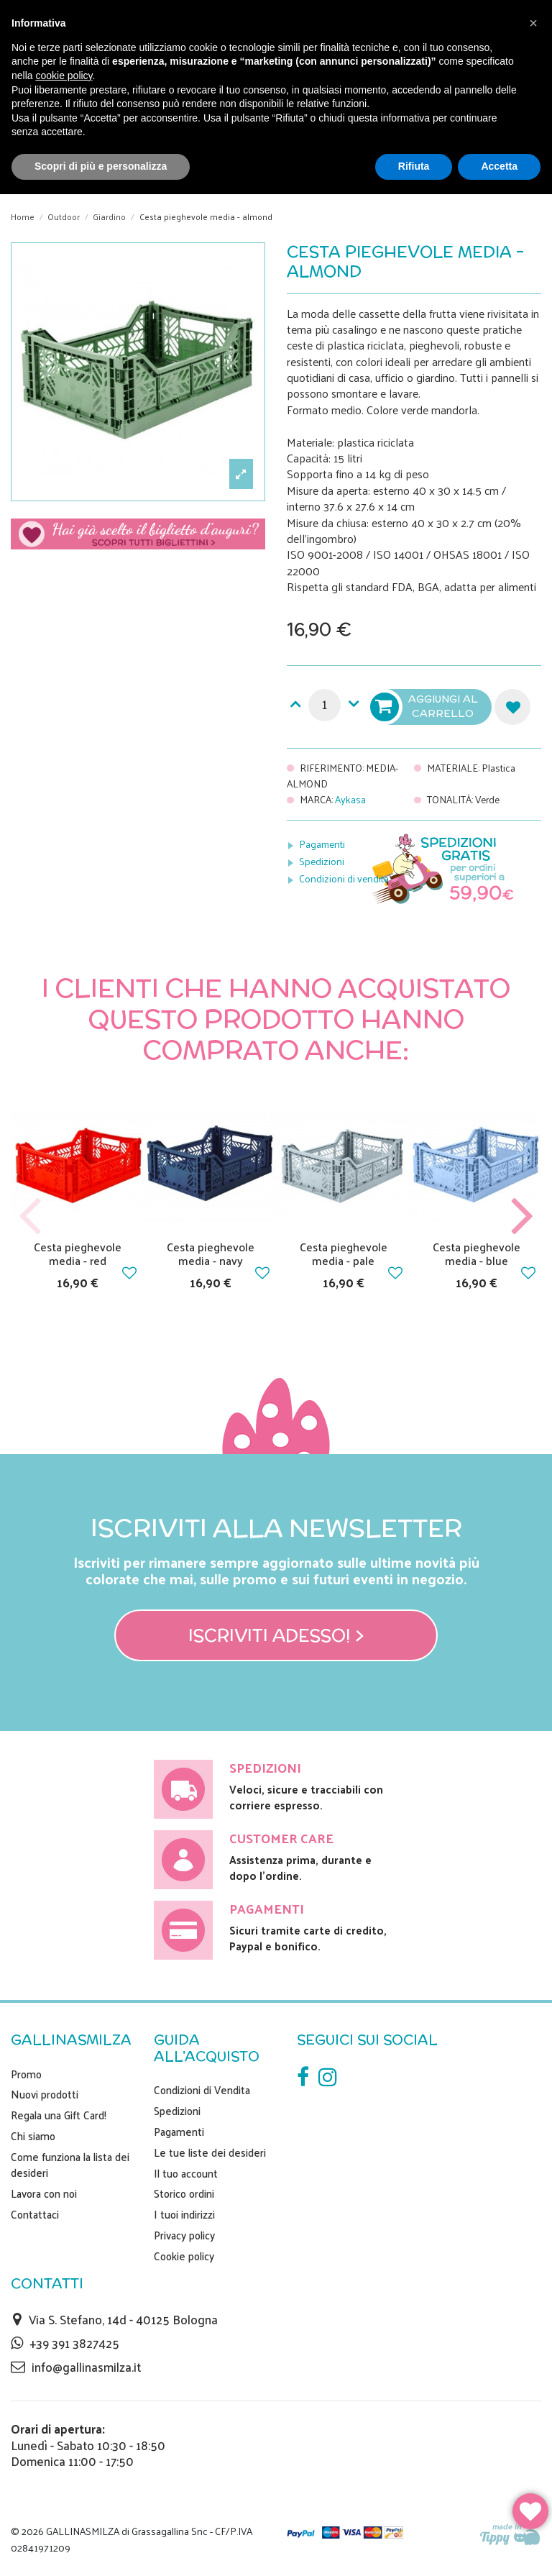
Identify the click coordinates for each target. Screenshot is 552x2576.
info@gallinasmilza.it (86, 2367)
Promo (26, 2074)
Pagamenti (322, 844)
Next (521, 1216)
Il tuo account (186, 2173)
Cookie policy (184, 2256)
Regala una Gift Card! (58, 2115)
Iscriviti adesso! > (276, 1635)
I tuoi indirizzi (184, 2214)
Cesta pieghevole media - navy (210, 1253)
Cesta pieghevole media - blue (476, 1253)
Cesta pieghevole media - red (77, 1253)
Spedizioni (321, 861)
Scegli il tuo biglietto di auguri (138, 540)
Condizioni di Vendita (202, 2090)
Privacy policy (184, 2235)
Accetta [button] (499, 166)
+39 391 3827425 (74, 2343)
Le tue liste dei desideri (210, 2152)
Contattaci (35, 2214)
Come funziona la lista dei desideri (70, 2165)
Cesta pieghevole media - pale (343, 1253)
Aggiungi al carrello (425, 707)
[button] (533, 23)
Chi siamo (33, 2136)
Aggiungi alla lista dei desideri (512, 707)
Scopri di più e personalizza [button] (100, 166)
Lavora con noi (44, 2193)
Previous (30, 1216)
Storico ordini (184, 2193)
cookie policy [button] (63, 75)
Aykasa (350, 799)
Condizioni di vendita (344, 878)
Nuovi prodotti (44, 2094)
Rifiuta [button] (414, 166)
